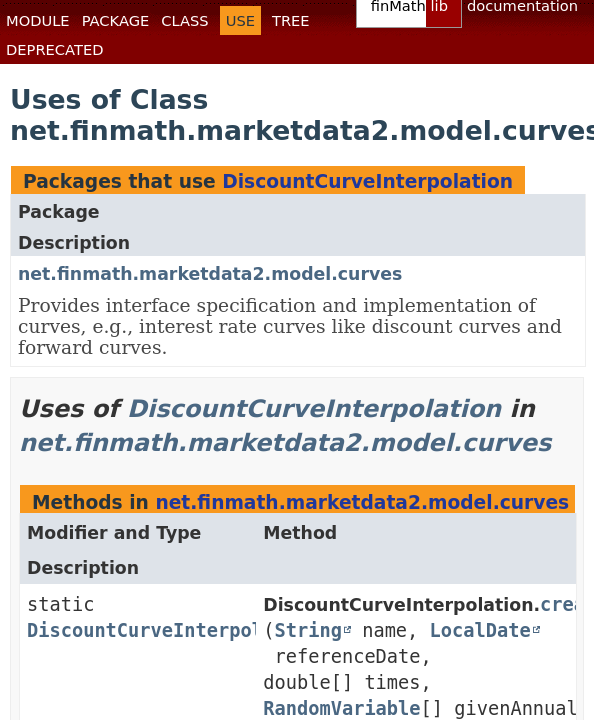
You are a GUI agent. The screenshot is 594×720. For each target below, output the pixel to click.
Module (38, 20)
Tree (291, 20)
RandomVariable (341, 708)
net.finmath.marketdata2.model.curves (210, 274)
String (308, 630)
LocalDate (480, 630)
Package (116, 20)
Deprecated (54, 49)
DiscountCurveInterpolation (367, 181)
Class (184, 20)
